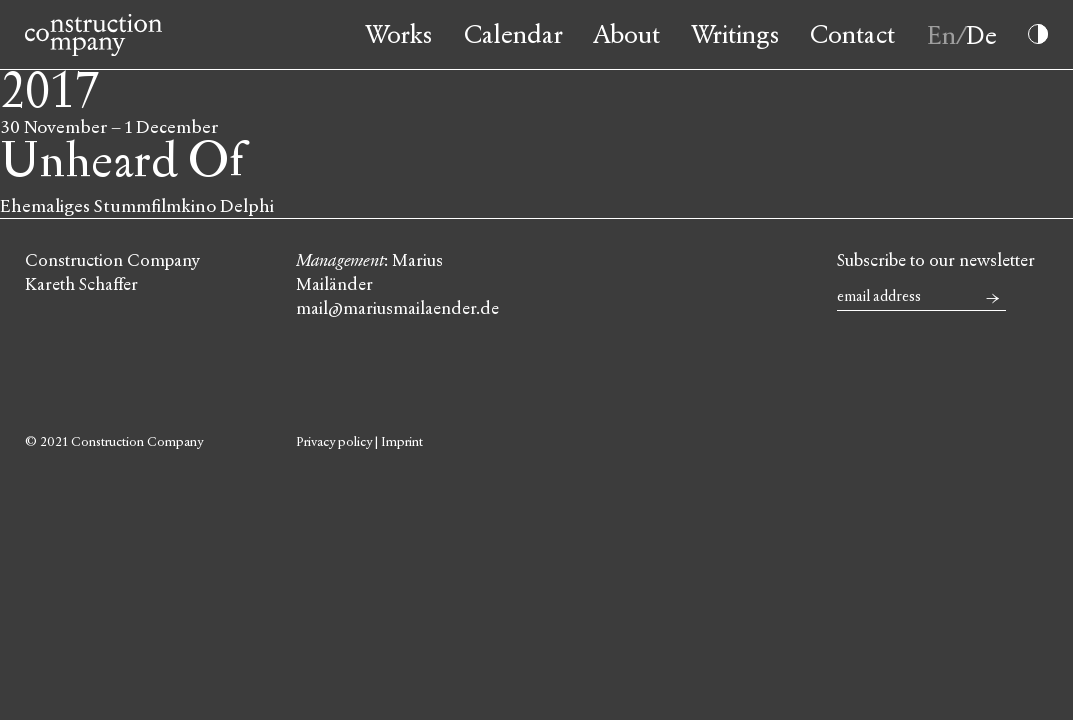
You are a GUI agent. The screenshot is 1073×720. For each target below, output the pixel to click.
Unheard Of (122, 161)
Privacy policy (334, 442)
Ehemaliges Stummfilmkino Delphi (137, 206)
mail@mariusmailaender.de (397, 308)
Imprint (402, 442)
